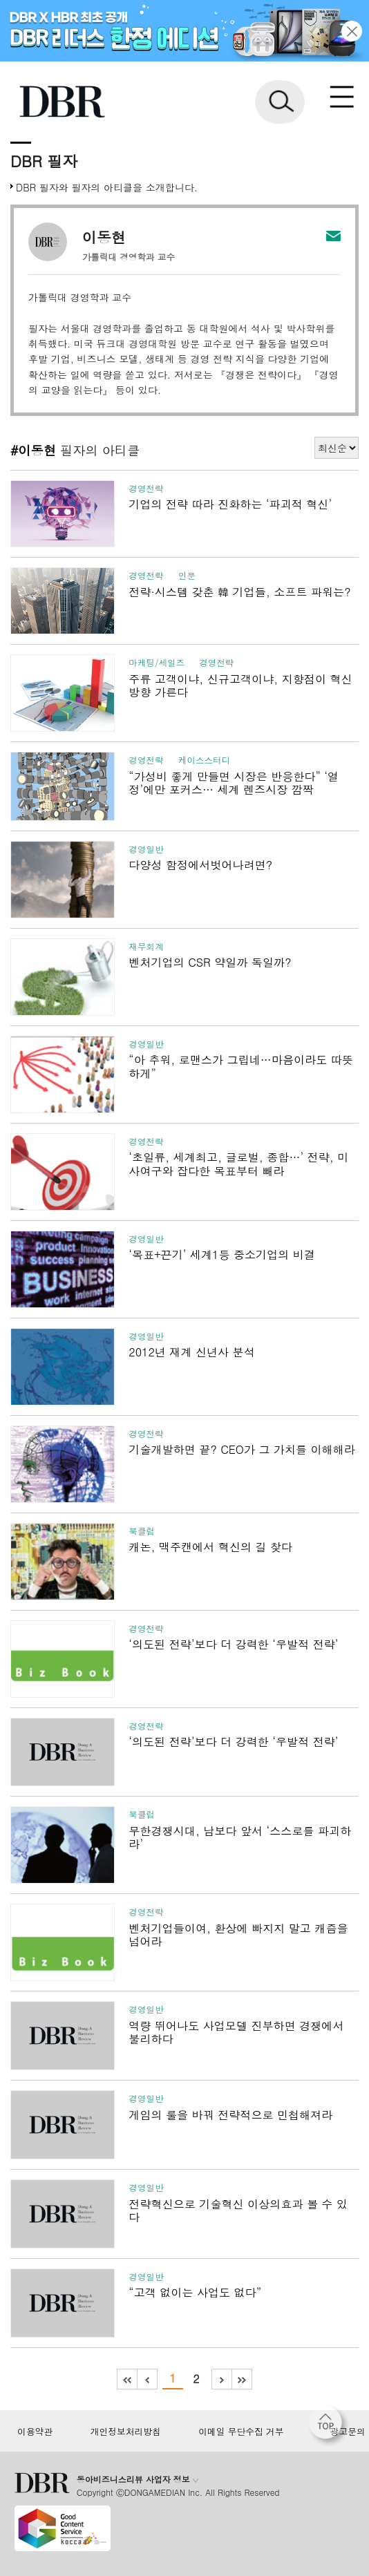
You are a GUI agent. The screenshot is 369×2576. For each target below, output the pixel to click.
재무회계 (146, 946)
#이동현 (33, 450)
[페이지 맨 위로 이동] (329, 2426)
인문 (187, 575)
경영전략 (146, 488)
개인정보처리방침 (126, 2431)
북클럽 (142, 1531)
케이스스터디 (204, 760)
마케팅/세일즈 (156, 662)
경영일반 (146, 849)
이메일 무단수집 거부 (240, 2431)
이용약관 (35, 2431)
